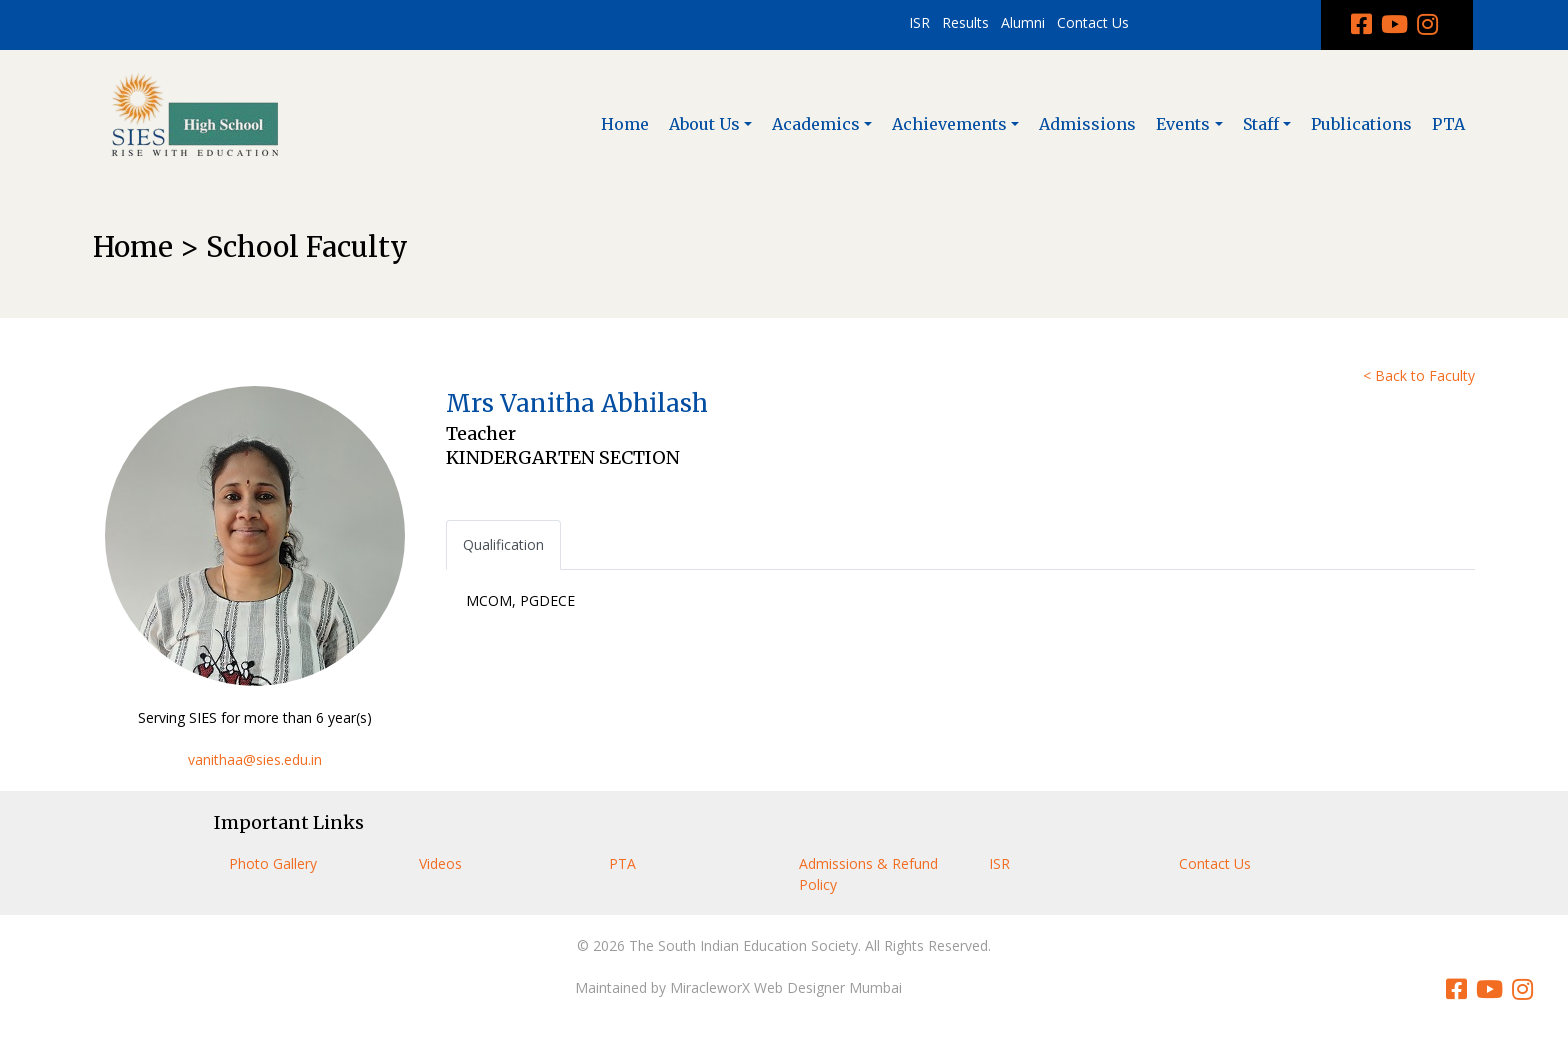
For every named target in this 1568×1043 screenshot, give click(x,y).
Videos (440, 863)
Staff (1261, 124)
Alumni (1023, 22)
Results (965, 22)
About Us (704, 124)
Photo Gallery (273, 863)
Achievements (949, 124)
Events (1183, 124)
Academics (816, 124)
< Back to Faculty (1419, 375)
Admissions (1087, 124)
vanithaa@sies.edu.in (255, 759)
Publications (1361, 124)
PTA (1448, 124)
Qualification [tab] (503, 544)
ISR (919, 22)
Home (625, 124)
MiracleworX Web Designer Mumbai (786, 987)
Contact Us (1093, 22)
